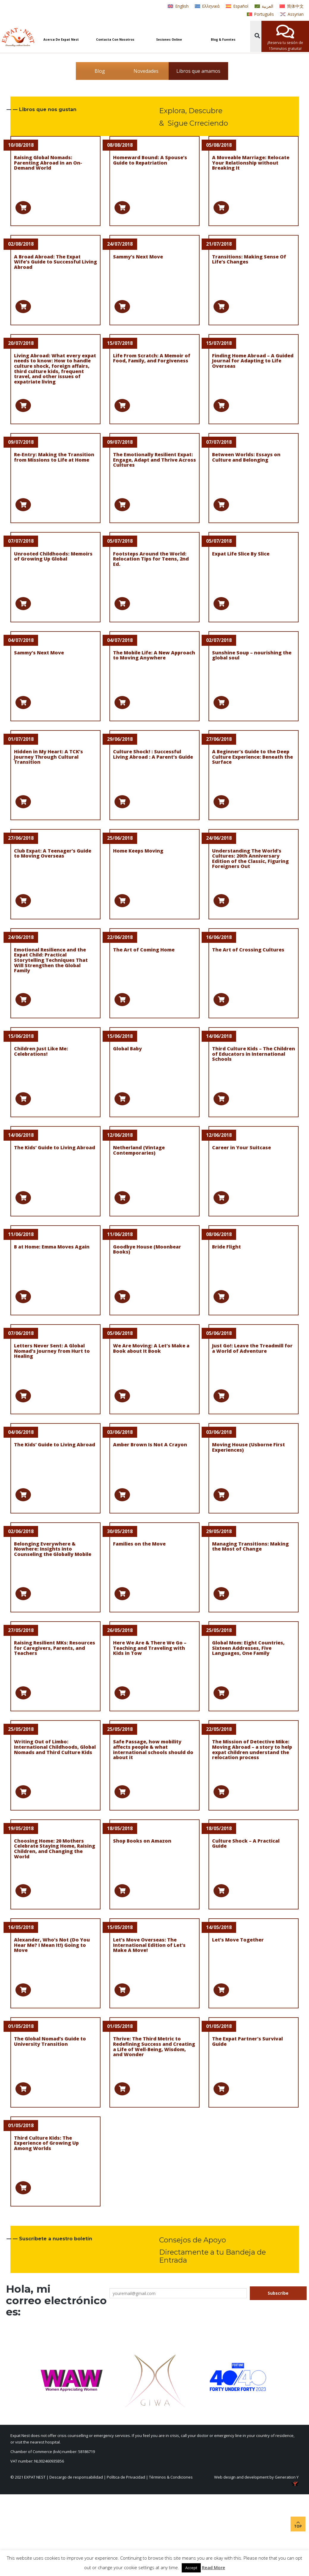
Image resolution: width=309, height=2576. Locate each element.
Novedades (146, 71)
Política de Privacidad (126, 2477)
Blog (100, 71)
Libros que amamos (198, 71)
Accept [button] (191, 2567)
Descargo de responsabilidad (76, 2477)
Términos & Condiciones (171, 2477)
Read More (213, 2567)
